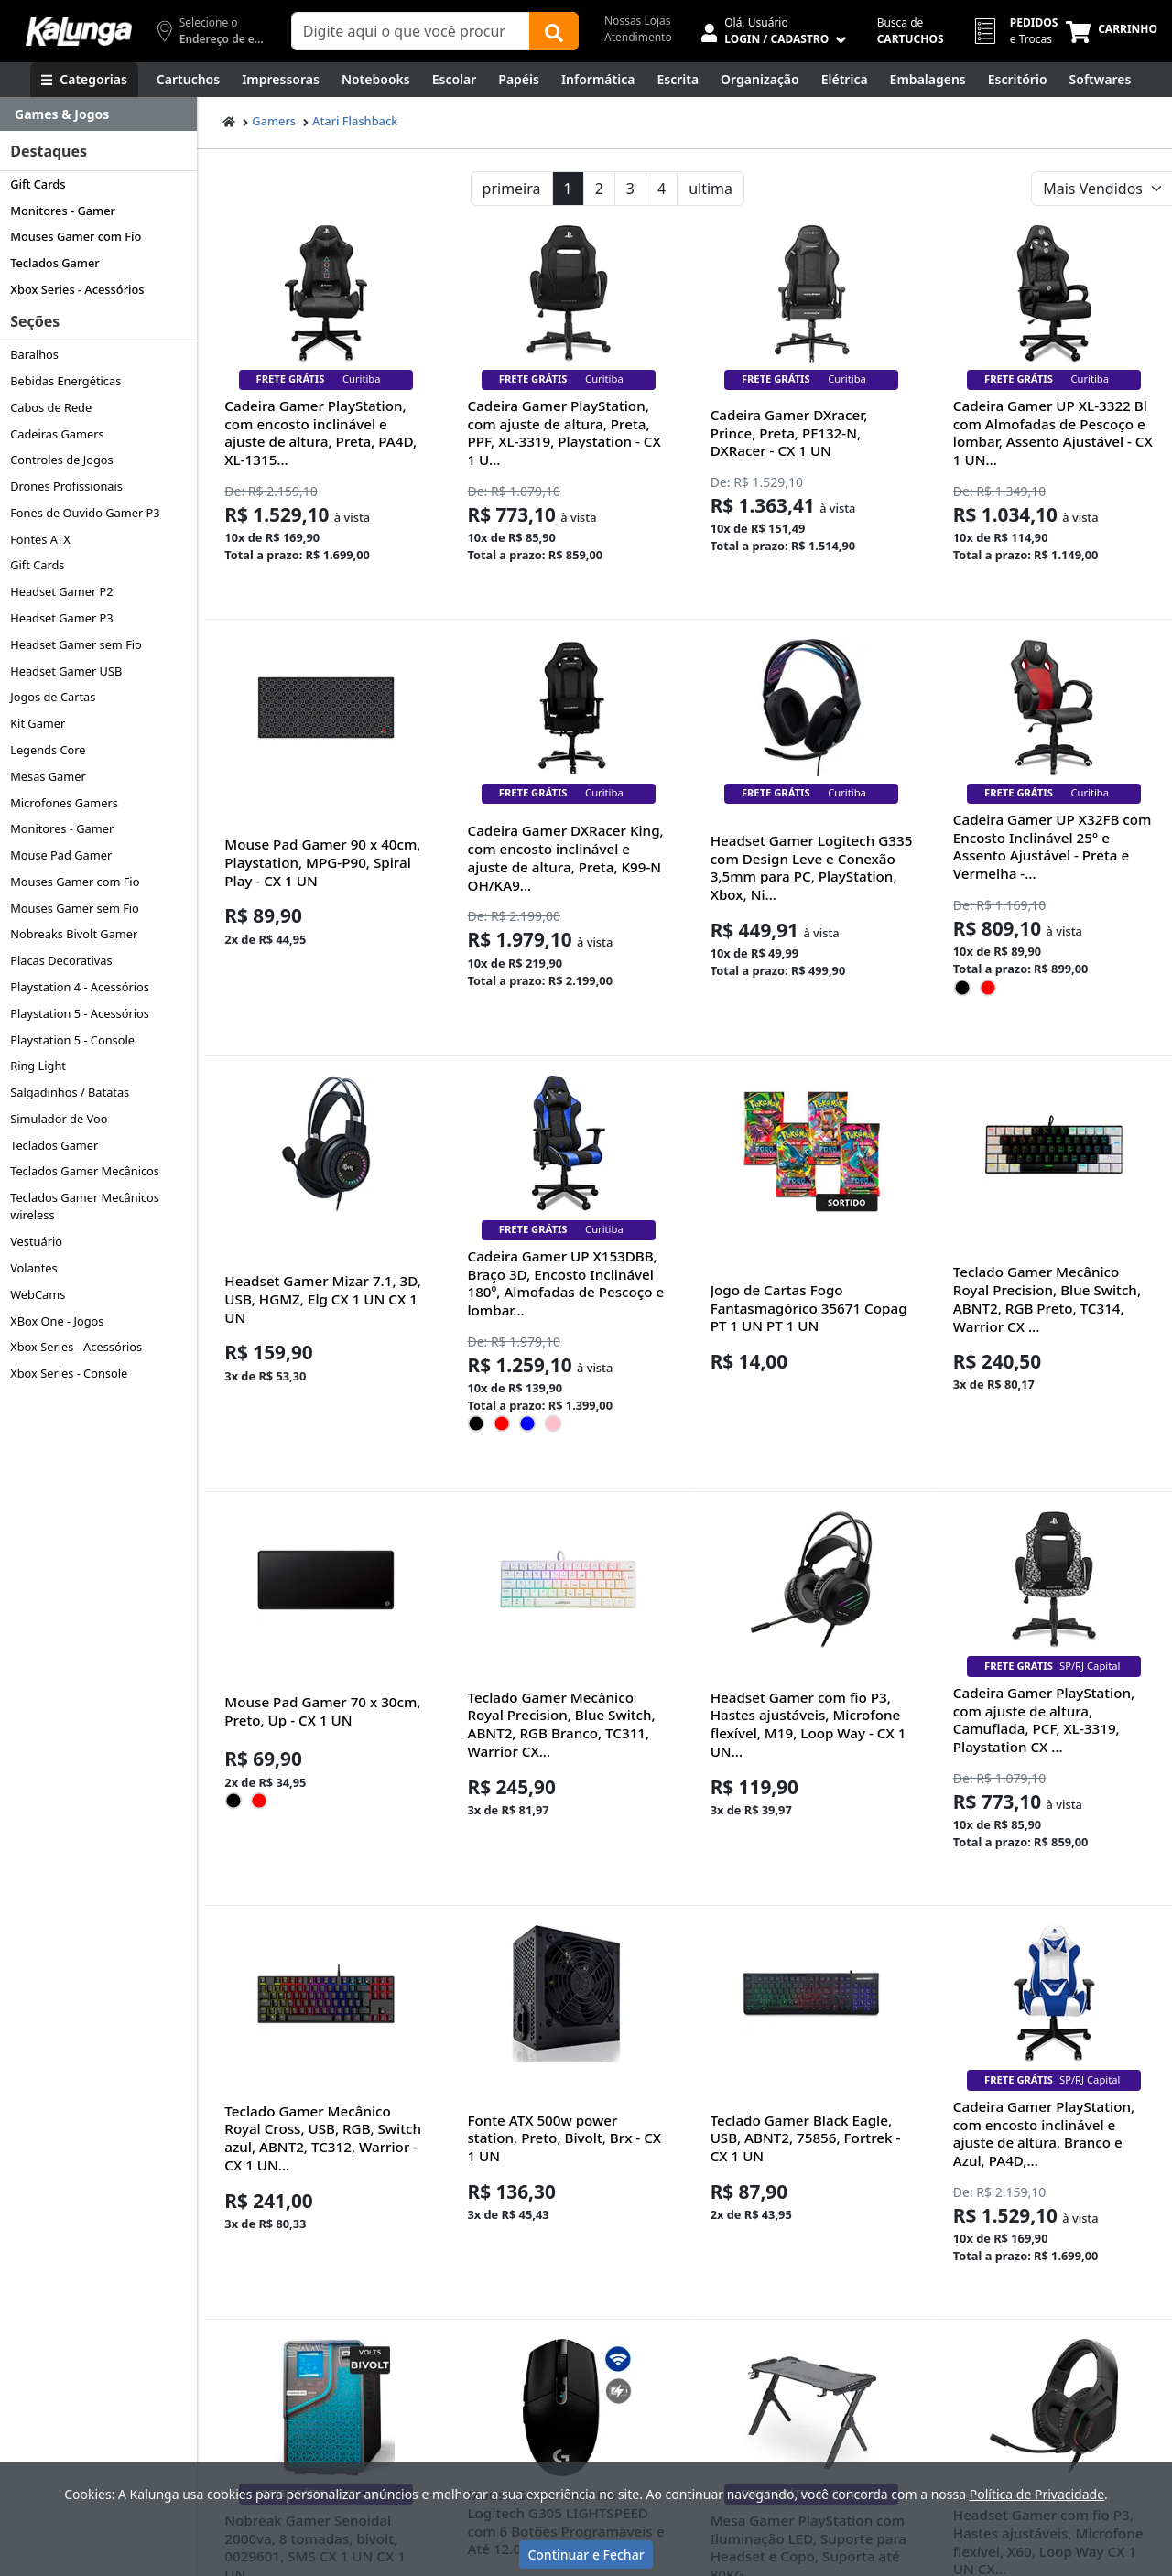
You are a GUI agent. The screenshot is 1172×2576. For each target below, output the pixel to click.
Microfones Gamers (64, 803)
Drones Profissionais (66, 486)
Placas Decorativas (61, 960)
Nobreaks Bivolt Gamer (73, 933)
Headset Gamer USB (66, 671)
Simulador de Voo (58, 1118)
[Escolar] (454, 79)
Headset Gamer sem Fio (76, 644)
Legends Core (47, 749)
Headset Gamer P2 (61, 591)
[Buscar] (554, 31)
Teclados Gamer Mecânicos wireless (84, 1206)
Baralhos (34, 354)
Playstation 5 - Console (72, 1040)
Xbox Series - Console (68, 1373)
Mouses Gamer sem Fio (74, 908)
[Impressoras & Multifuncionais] (281, 79)
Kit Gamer (37, 723)
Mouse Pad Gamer (61, 855)
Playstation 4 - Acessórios (79, 987)
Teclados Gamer (55, 262)
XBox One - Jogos (56, 1321)
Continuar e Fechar (585, 2554)
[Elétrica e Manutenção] (844, 79)
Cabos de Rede (51, 407)
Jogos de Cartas (52, 696)
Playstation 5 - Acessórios (79, 1013)
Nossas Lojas (637, 20)
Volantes (34, 1268)
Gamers (274, 121)
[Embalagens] (928, 79)
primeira (512, 189)
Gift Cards (37, 184)
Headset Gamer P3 (61, 618)
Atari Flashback (354, 121)
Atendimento (638, 37)
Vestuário (36, 1241)
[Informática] (598, 79)
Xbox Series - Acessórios (77, 289)
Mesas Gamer (48, 776)
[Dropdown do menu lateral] (98, 114)
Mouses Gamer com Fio (75, 236)
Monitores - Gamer (62, 210)
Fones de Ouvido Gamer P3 (84, 512)
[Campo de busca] (410, 31)
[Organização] (760, 79)
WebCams (37, 1294)
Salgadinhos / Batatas (69, 1092)
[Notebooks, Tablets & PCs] (376, 79)
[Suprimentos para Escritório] (1017, 79)
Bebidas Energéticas (65, 381)
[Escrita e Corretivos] (678, 79)
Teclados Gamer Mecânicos (84, 1171)
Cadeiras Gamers (56, 434)
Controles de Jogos (62, 459)
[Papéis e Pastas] (518, 79)
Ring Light (38, 1065)
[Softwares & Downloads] (1100, 79)
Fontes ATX (40, 539)
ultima (710, 189)
